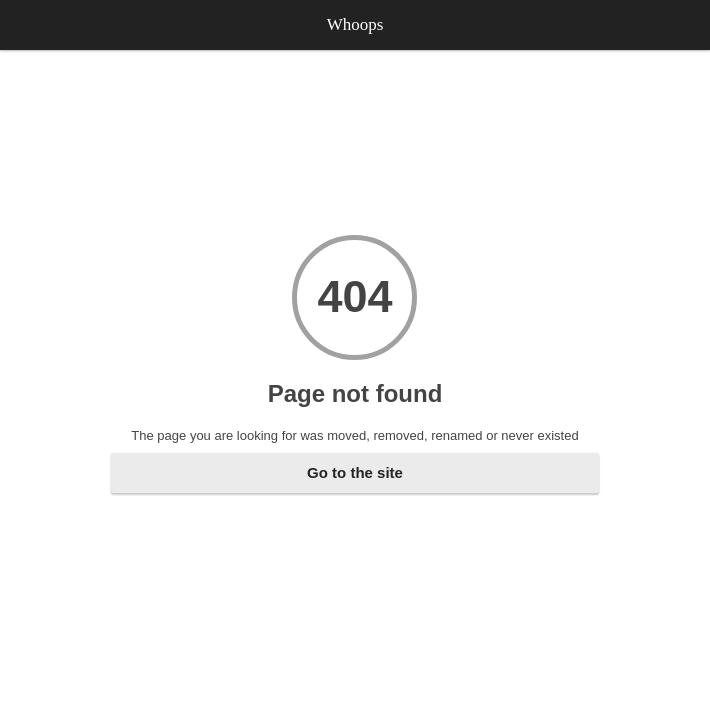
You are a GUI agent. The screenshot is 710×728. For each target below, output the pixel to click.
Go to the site (355, 472)
